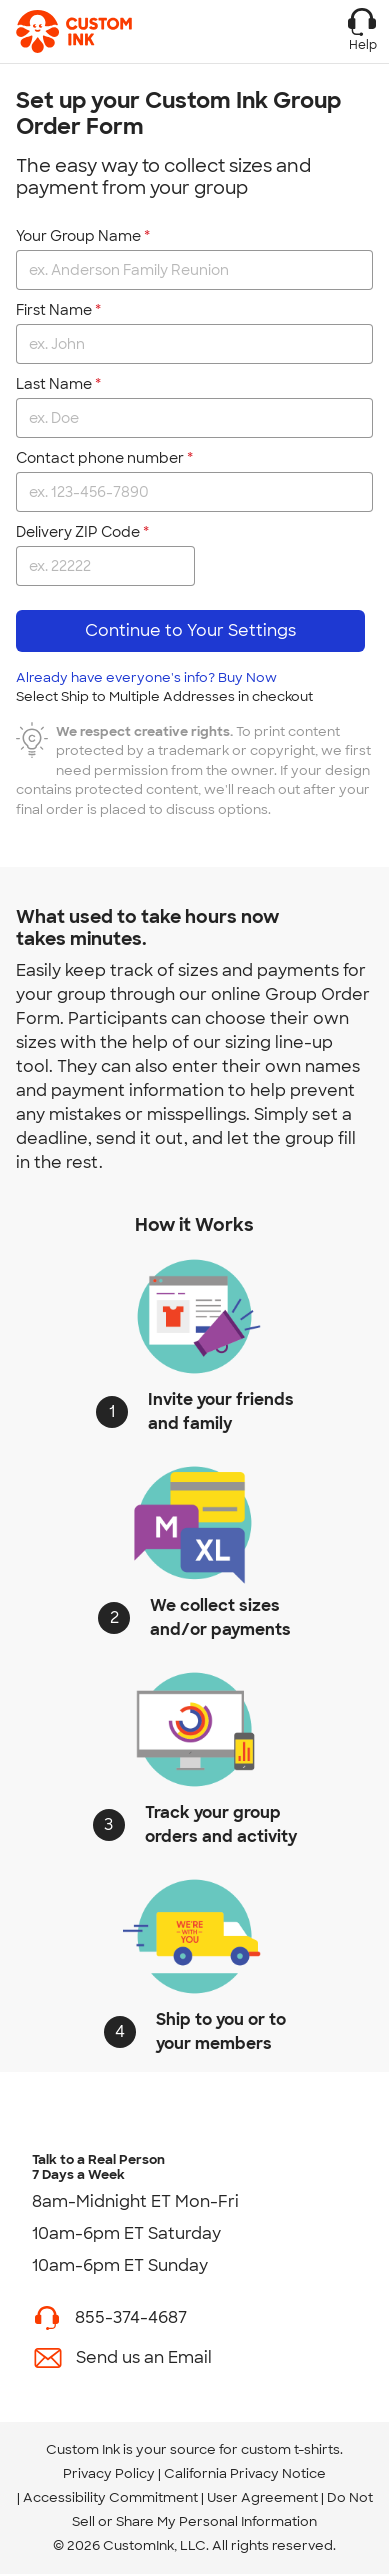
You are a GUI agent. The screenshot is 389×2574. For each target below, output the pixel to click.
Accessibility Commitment (110, 2497)
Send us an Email (144, 2357)
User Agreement (262, 2497)
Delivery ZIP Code (78, 532)
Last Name (54, 384)
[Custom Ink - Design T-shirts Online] (78, 32)
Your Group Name (78, 236)
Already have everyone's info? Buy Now (164, 687)
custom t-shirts (290, 2449)
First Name (54, 310)
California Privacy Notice (245, 2473)
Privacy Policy (109, 2473)
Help (362, 30)
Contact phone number (100, 458)
